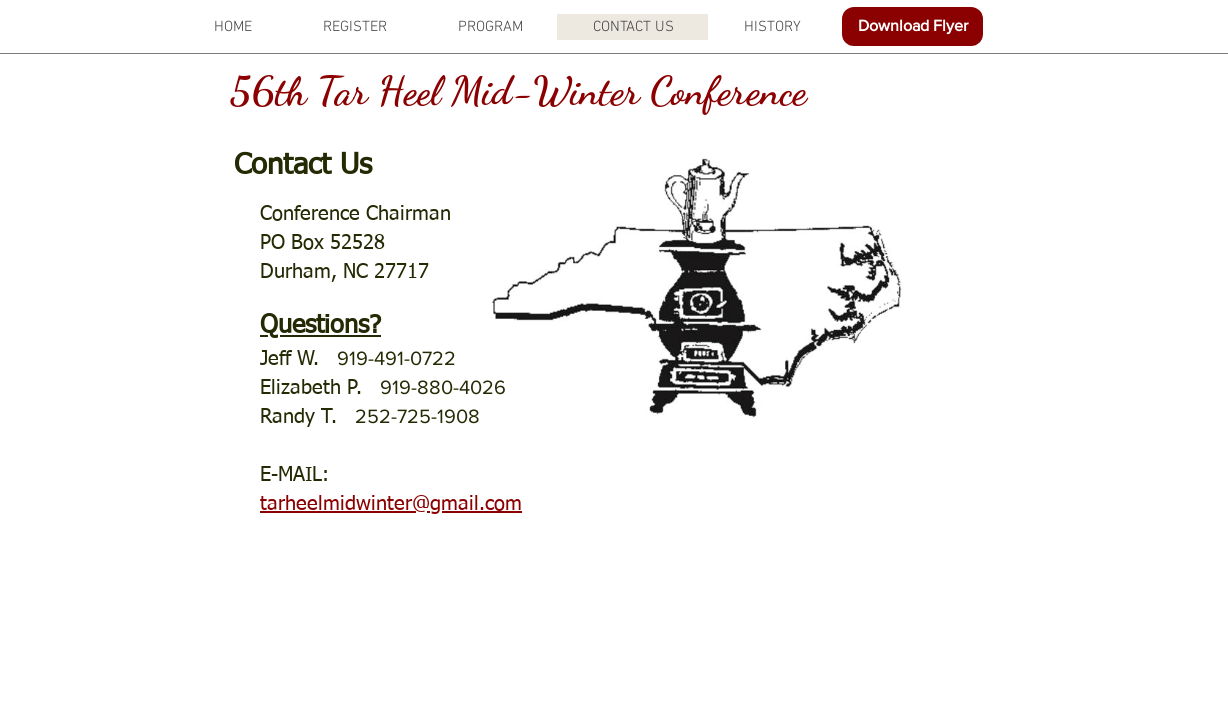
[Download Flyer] (912, 26)
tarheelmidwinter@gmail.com (391, 504)
